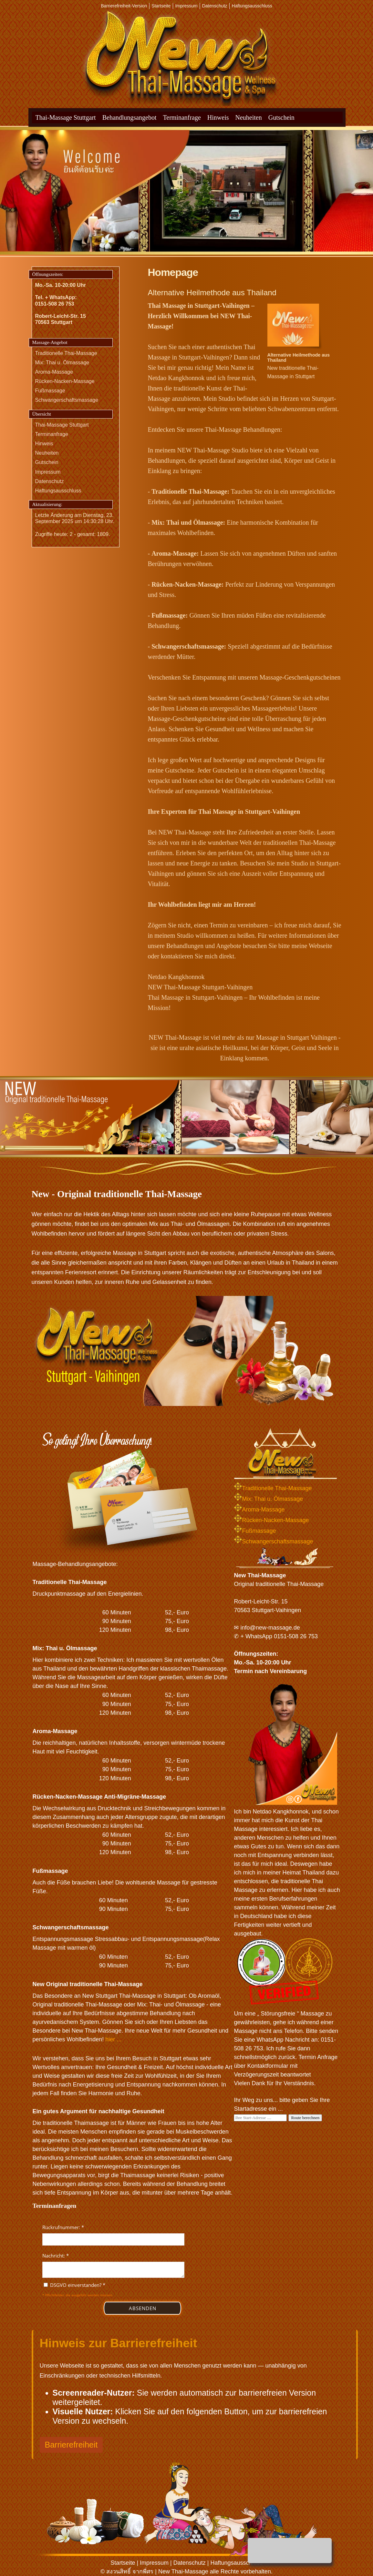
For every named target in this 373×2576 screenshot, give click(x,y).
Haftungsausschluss (252, 5)
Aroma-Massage (54, 372)
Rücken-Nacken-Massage (65, 381)
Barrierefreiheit (71, 2444)
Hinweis (218, 117)
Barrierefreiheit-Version (124, 5)
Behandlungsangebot (129, 117)
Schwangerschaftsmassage (66, 400)
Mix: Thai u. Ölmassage (62, 362)
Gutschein (281, 117)
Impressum (186, 5)
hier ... (113, 2039)
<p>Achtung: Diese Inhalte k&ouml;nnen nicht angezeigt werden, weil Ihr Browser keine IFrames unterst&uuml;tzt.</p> (113, 2271)
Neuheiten (248, 117)
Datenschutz (214, 5)
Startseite (161, 5)
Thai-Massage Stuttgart (66, 117)
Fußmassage (50, 390)
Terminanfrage (182, 117)
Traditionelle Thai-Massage (66, 353)
